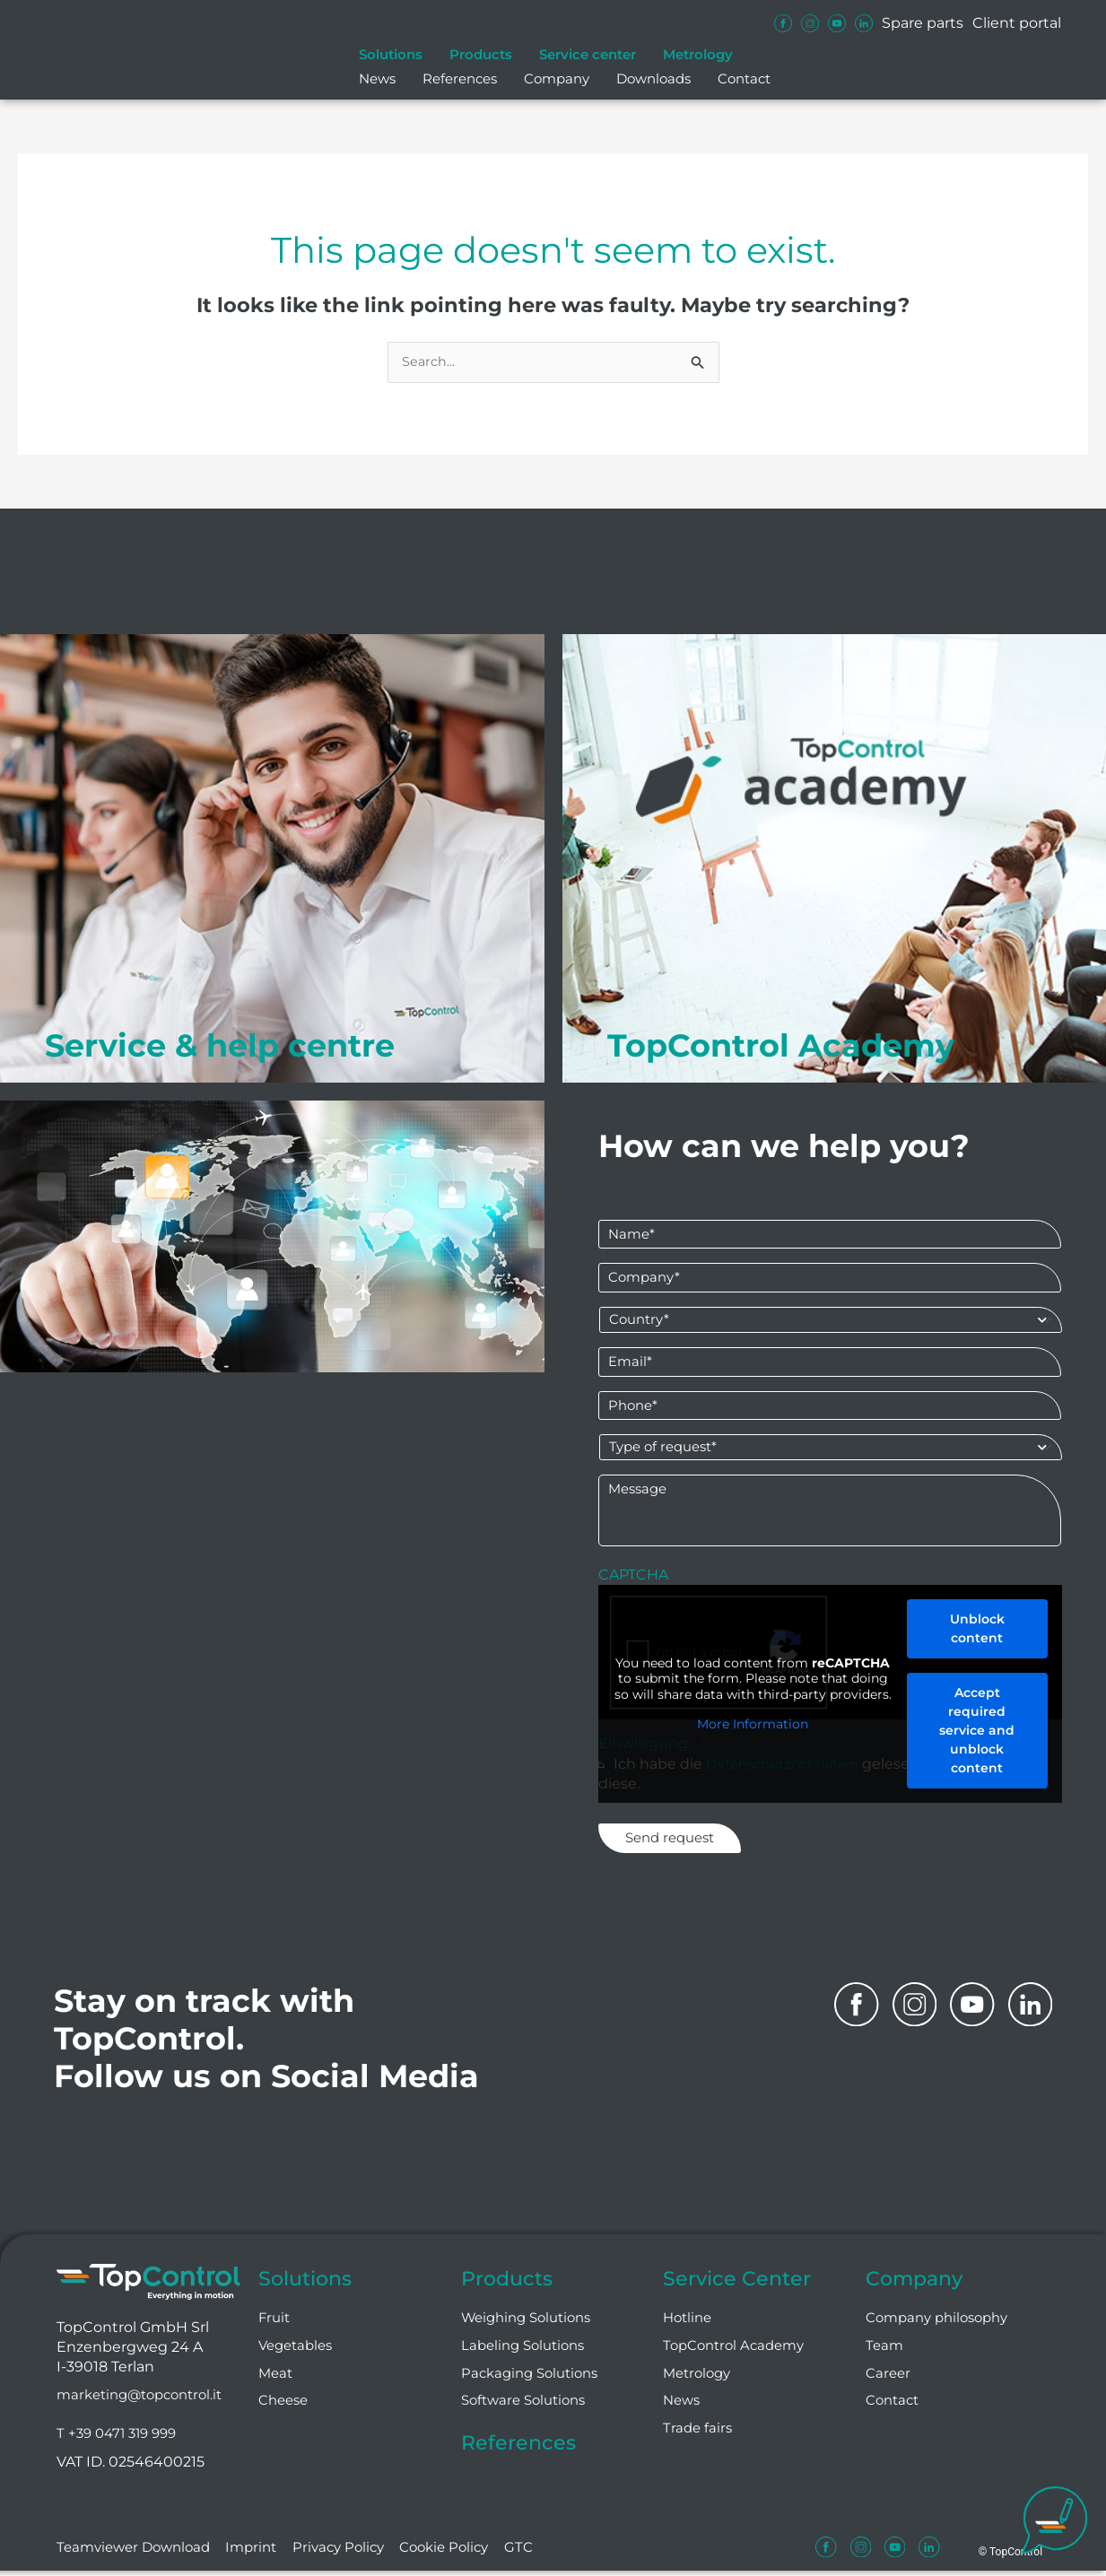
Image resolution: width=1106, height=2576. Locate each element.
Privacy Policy (350, 2553)
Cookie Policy (461, 2553)
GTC (537, 2553)
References (459, 78)
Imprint (261, 2553)
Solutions (390, 54)
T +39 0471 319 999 (121, 2439)
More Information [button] (752, 1734)
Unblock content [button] (976, 1638)
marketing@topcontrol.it (147, 2398)
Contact (744, 78)
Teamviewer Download (139, 2553)
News (377, 78)
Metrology (698, 54)
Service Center (744, 2280)
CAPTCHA (633, 1584)
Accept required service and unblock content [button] (977, 1740)
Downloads (653, 78)
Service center (587, 54)
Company (556, 78)
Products (480, 54)
